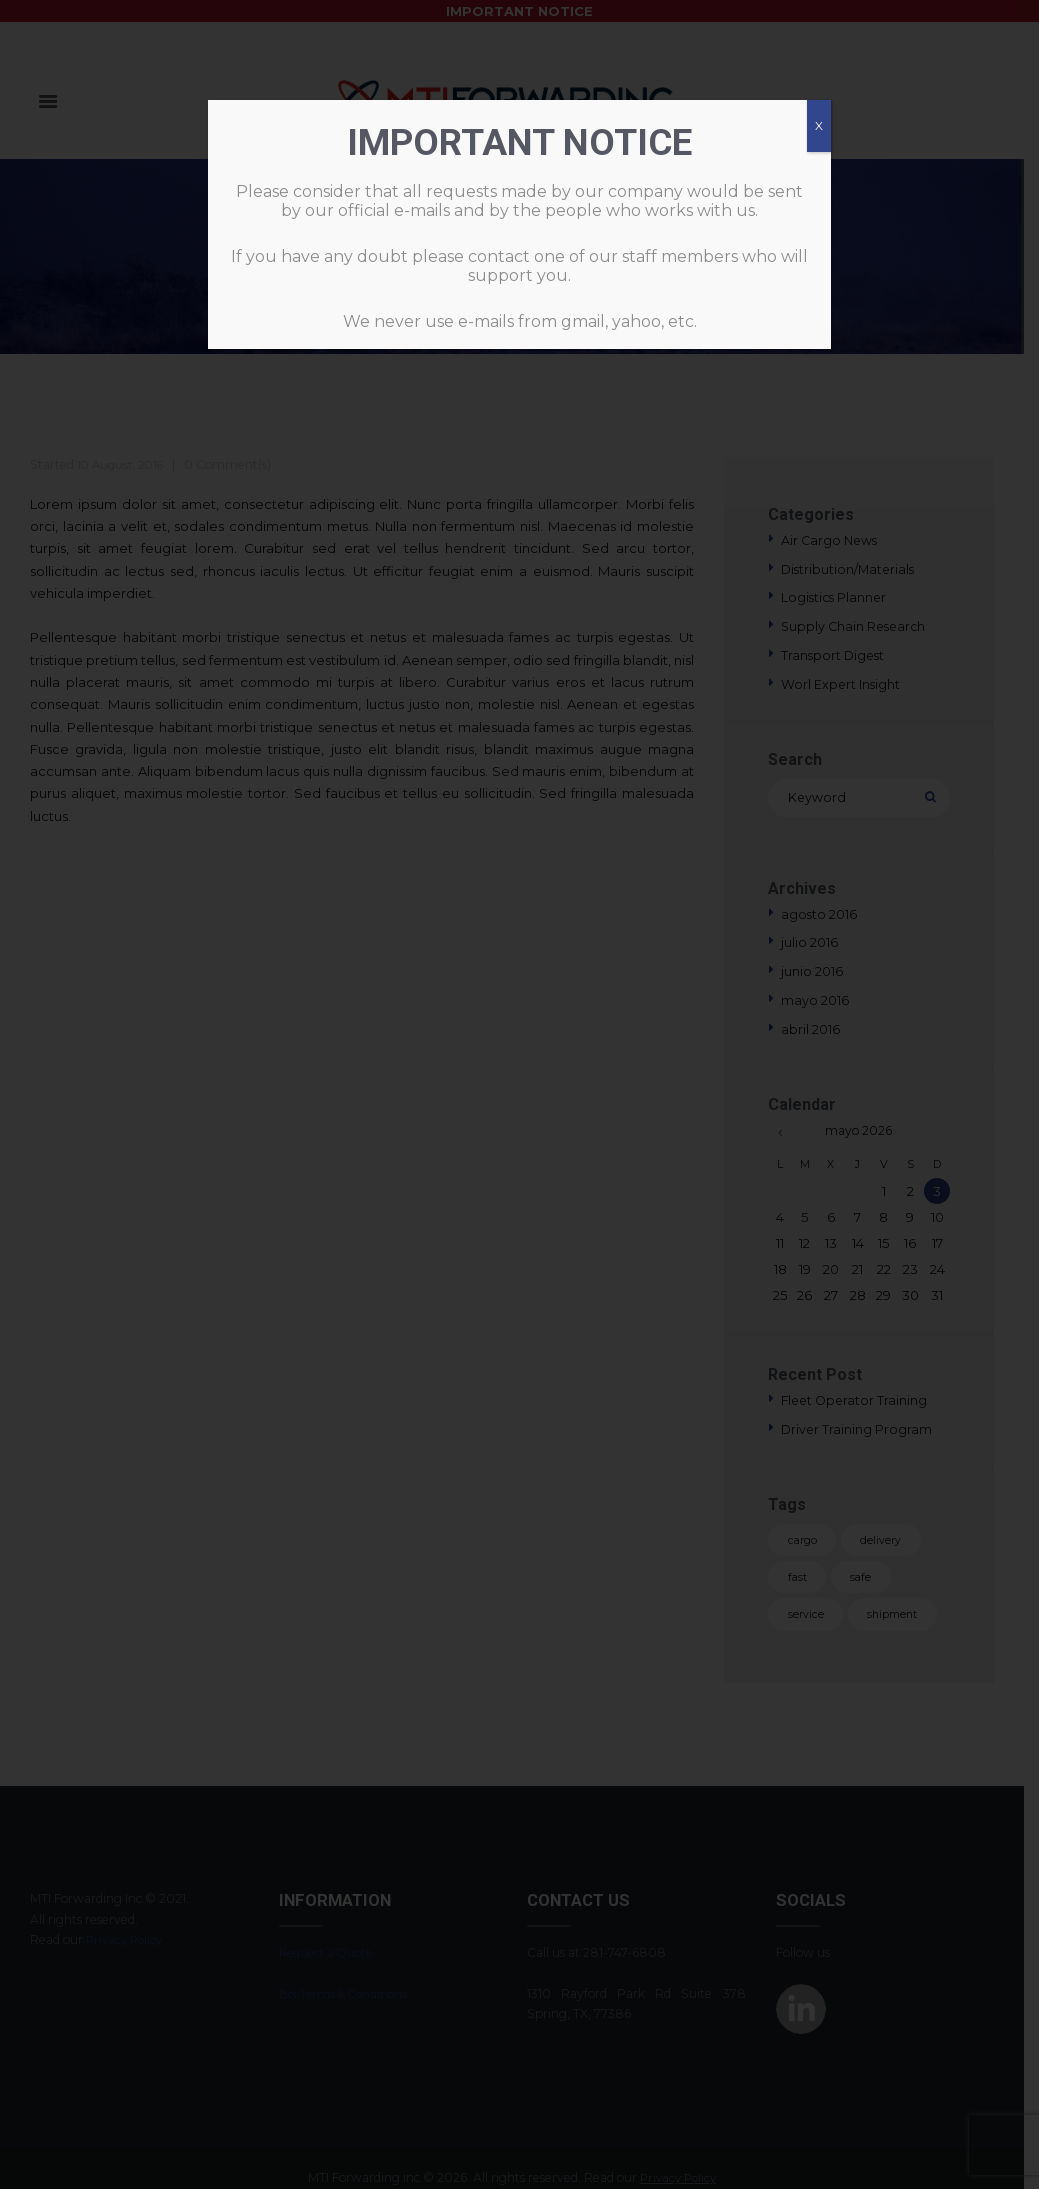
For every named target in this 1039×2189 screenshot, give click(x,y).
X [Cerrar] (819, 125)
